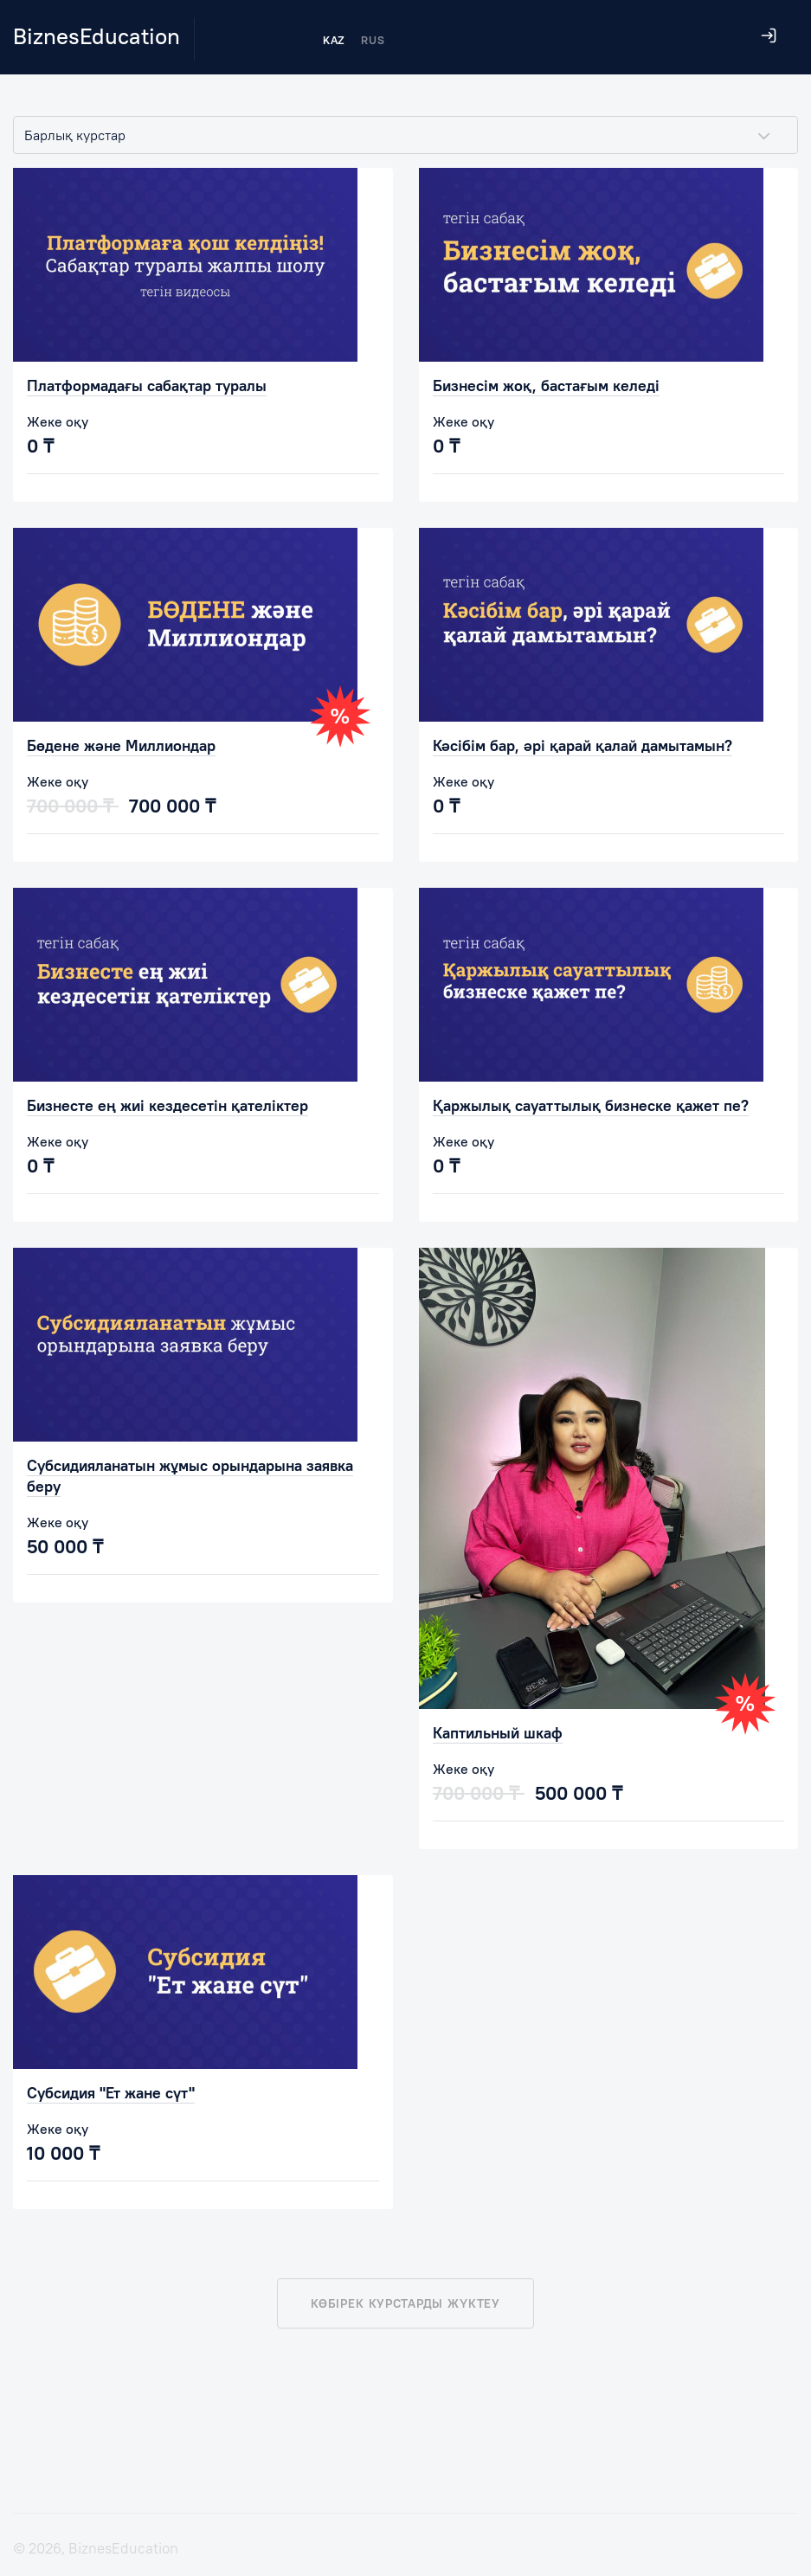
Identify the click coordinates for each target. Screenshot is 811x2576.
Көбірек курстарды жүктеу (405, 2303)
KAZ (334, 40)
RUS (372, 40)
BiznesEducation (96, 36)
